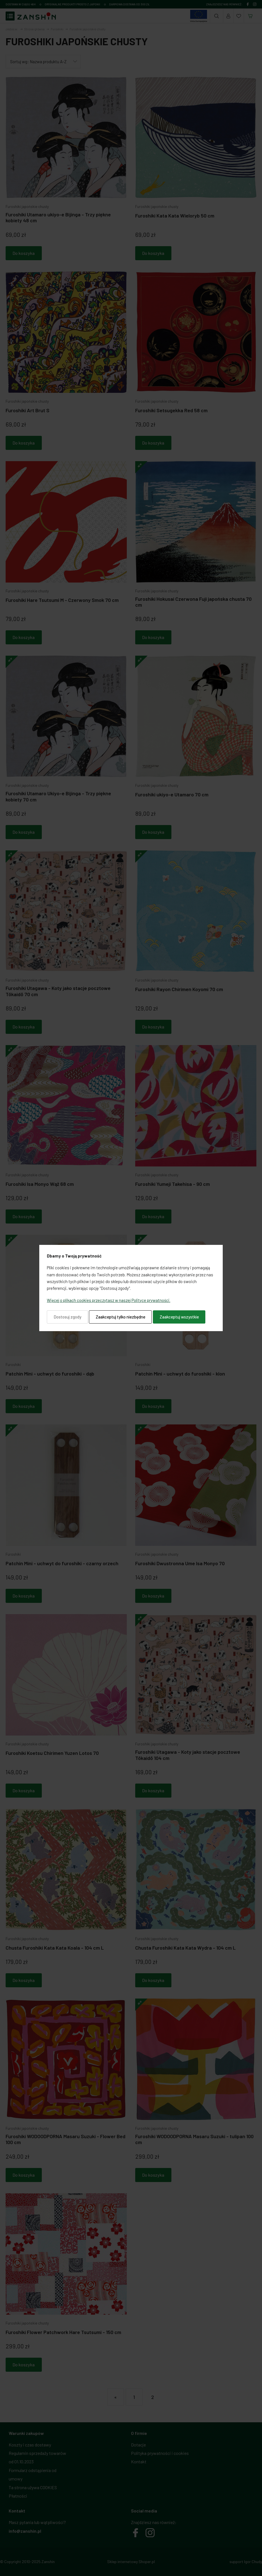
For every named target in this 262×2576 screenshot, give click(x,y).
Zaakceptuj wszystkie (179, 1316)
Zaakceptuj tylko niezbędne (120, 1316)
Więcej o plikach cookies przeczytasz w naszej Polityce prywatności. (108, 1300)
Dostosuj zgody (67, 1316)
